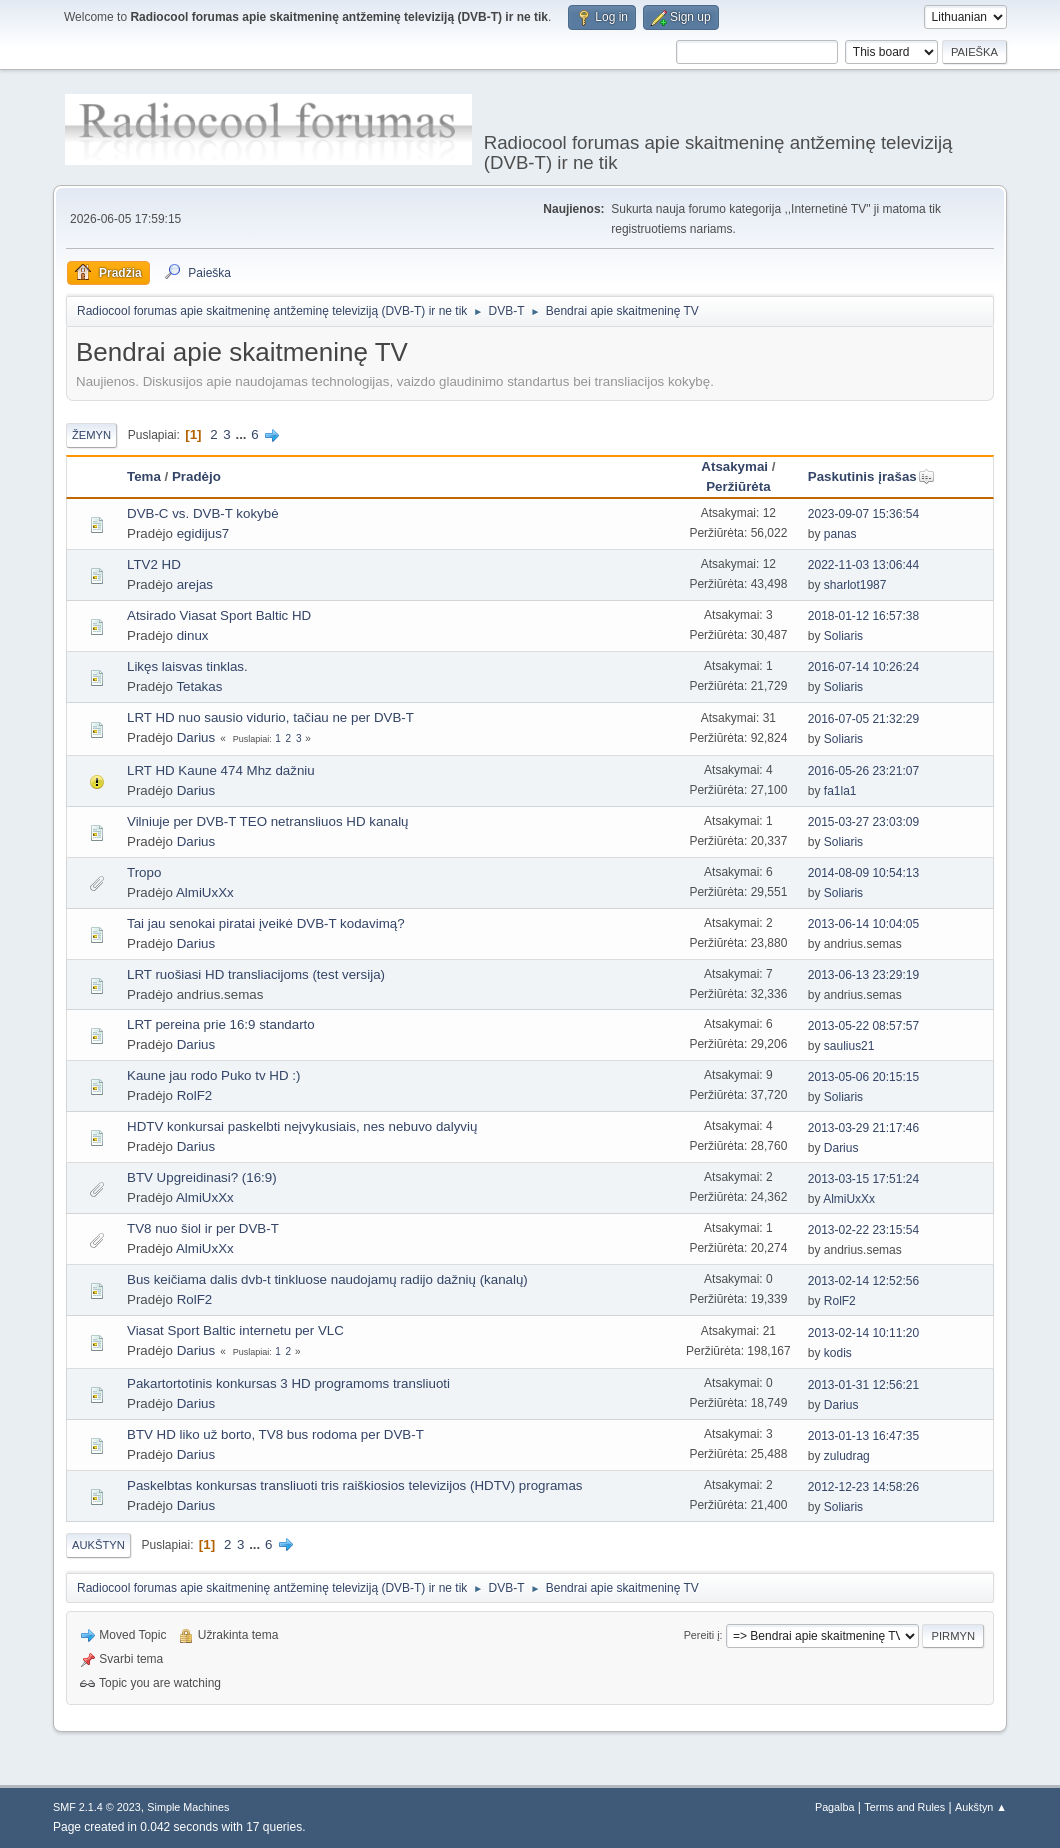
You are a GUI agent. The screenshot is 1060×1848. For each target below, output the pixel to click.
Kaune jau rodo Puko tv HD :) (213, 1075)
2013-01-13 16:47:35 (863, 1436)
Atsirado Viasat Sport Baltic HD (219, 615)
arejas (195, 584)
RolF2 (195, 1095)
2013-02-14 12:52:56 (863, 1281)
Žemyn (91, 435)
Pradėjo (196, 476)
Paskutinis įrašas (871, 476)
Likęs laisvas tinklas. (187, 666)
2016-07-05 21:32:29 (863, 719)
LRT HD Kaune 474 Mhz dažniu (221, 770)
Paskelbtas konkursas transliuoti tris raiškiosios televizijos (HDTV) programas (355, 1485)
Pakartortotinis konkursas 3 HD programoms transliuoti (288, 1383)
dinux (193, 635)
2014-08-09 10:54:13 (863, 873)
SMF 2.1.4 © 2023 (97, 1807)
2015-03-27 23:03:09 (863, 822)
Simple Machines (188, 1807)
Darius (196, 737)
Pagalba (835, 1807)
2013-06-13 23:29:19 (863, 975)
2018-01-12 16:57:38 (863, 616)
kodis (838, 1353)
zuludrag (847, 1456)
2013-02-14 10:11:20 (863, 1333)
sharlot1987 (855, 585)
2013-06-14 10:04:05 (863, 924)
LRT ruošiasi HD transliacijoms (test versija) (256, 974)
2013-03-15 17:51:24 (863, 1179)
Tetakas (199, 686)
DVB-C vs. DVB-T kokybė (203, 513)
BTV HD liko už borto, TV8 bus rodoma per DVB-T (275, 1434)
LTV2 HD (154, 564)
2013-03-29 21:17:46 (863, 1128)
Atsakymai (734, 466)
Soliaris (843, 636)
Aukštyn (98, 1545)
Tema (144, 476)
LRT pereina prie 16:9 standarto (221, 1024)
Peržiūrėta (738, 486)
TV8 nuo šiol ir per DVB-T (203, 1228)
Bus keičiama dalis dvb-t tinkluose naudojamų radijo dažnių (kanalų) (327, 1279)
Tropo (144, 872)
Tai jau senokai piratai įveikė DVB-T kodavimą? (266, 923)
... (242, 434)
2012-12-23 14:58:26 (863, 1487)
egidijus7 (203, 533)
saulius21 (849, 1046)
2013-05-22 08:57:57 (863, 1026)
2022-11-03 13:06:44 (863, 565)
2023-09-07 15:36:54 (863, 514)
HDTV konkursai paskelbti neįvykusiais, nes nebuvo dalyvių (302, 1126)
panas (840, 534)
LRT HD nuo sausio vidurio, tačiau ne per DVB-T (270, 717)
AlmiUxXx (205, 892)
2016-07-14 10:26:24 (863, 667)
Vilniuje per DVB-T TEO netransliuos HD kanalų (268, 821)
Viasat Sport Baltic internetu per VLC (235, 1330)
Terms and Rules (904, 1807)
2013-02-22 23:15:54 (863, 1230)
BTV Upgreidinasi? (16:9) (202, 1177)
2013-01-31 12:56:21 (863, 1385)
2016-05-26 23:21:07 (863, 771)
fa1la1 (840, 791)
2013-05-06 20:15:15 (863, 1077)
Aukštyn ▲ (981, 1807)
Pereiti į (702, 1635)
